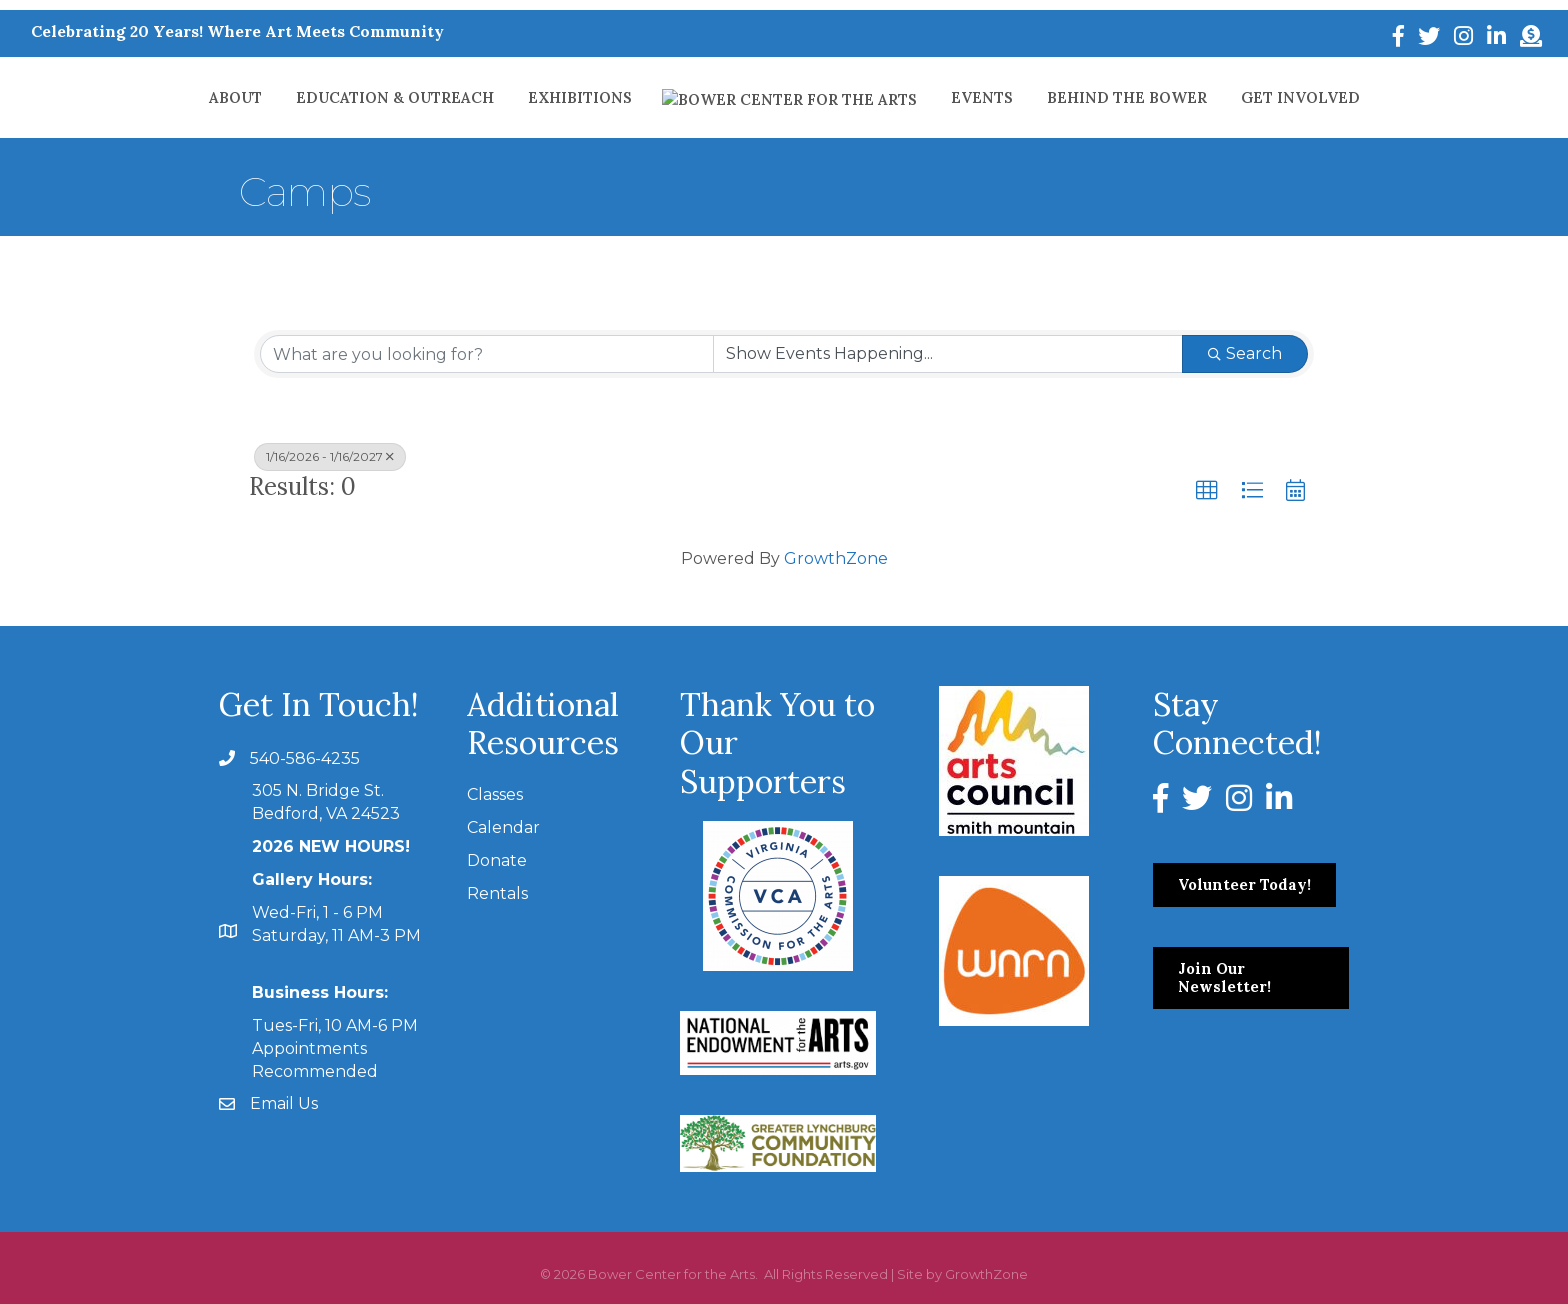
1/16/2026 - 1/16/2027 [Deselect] (330, 456)
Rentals (497, 893)
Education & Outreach (450, 97)
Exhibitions (635, 97)
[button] (1207, 491)
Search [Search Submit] (1245, 353)
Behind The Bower (1071, 97)
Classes (495, 794)
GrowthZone (836, 558)
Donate (497, 860)
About (290, 97)
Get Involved (1244, 97)
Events (926, 97)
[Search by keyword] (487, 354)
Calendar (503, 827)
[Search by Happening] (948, 354)
